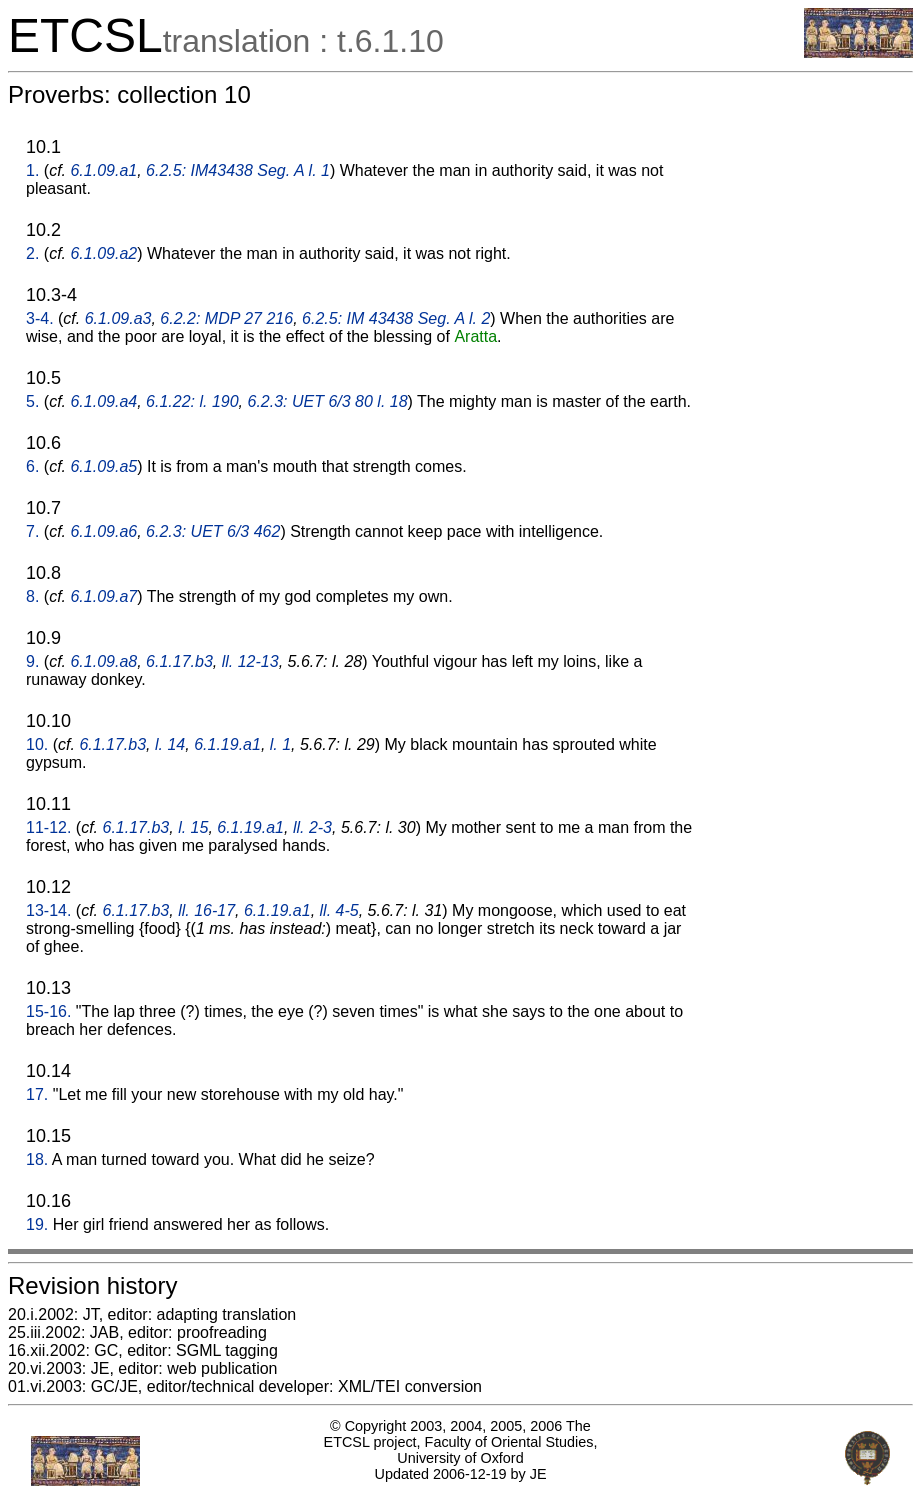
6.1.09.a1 (103, 170)
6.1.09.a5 (103, 466)
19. (37, 1224)
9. (32, 661)
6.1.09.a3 (118, 318)
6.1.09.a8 (103, 661)
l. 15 (193, 827)
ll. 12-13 (250, 661)
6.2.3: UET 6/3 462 (213, 531)
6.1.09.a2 (103, 253)
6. (32, 466)
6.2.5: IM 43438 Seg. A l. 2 (396, 318)
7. (32, 531)
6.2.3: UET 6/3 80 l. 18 (328, 401)
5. (32, 401)
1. (32, 170)
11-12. (48, 827)
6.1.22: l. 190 (192, 401)
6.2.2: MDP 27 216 (226, 318)
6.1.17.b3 (179, 661)
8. (32, 596)
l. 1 (280, 744)
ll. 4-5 (339, 910)
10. (37, 744)
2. (32, 253)
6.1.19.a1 (227, 744)
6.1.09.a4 (103, 401)
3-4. (40, 318)
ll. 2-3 (312, 827)
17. (37, 1094)
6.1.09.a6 (103, 531)
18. (37, 1159)
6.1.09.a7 (103, 596)
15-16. (48, 1011)
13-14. (48, 910)
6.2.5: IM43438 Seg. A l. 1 (238, 170)
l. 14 (170, 744)
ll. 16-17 (206, 910)
